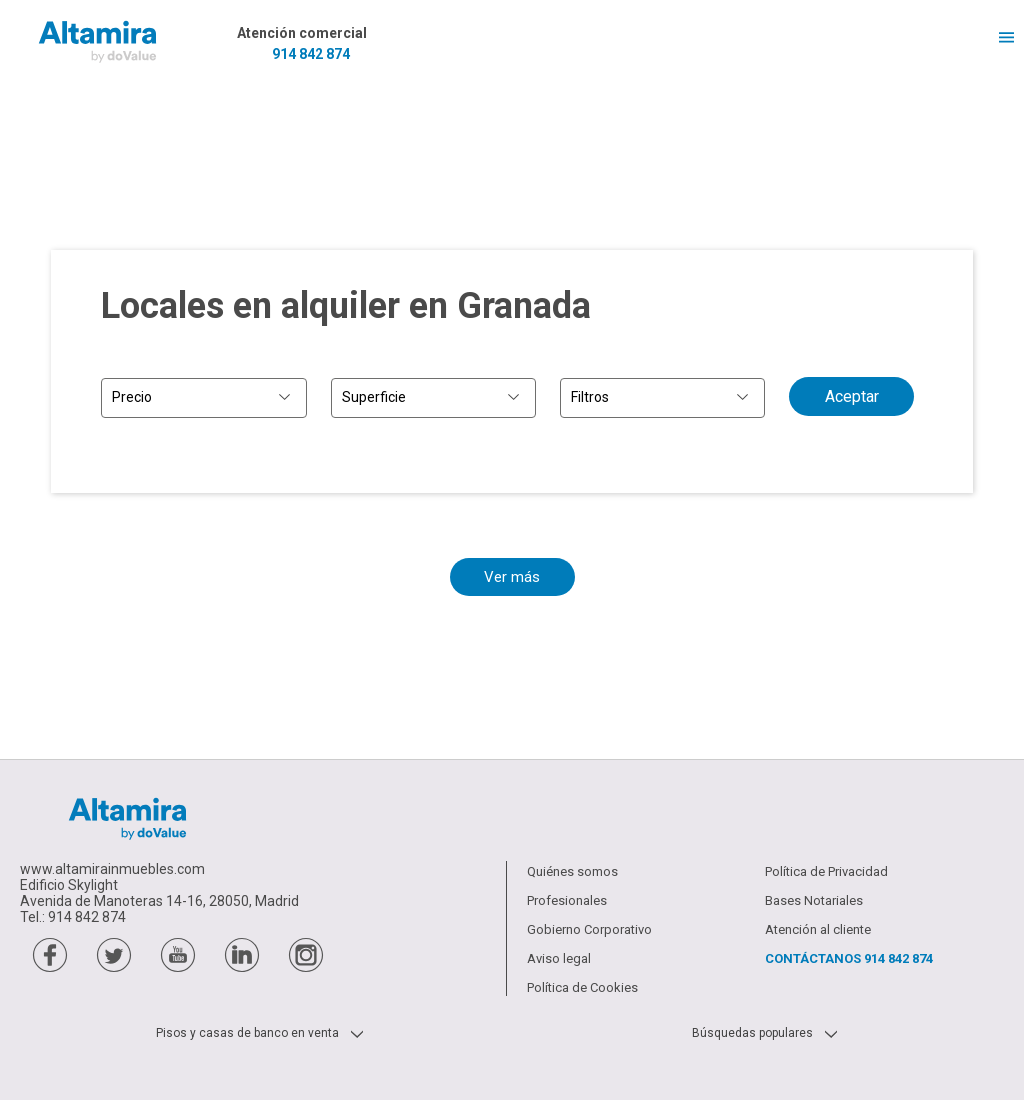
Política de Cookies (582, 987)
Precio (132, 397)
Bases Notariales (814, 900)
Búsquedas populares (752, 1033)
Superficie (374, 397)
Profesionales (567, 900)
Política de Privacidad (826, 871)
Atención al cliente (818, 929)
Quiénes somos (572, 871)
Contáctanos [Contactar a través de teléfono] (849, 958)
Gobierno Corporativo (589, 929)
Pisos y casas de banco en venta (247, 1033)
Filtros (590, 397)
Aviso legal (559, 958)
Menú (998, 37)
